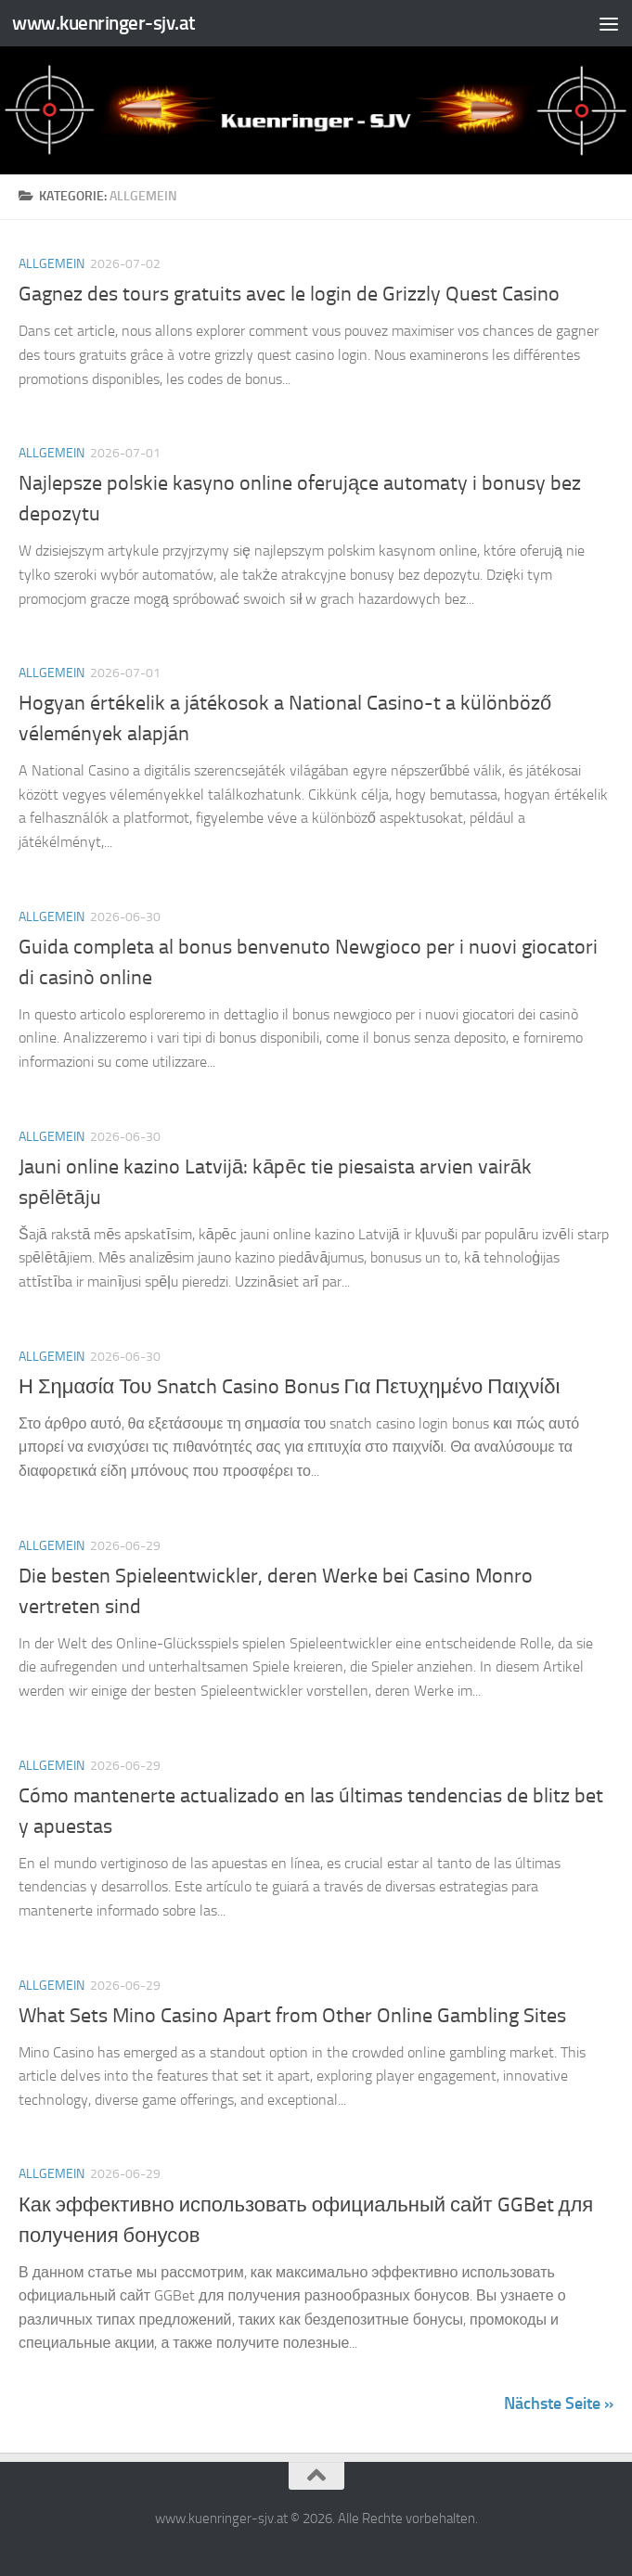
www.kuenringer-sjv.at (104, 22)
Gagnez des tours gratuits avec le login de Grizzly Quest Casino (289, 294)
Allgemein (51, 264)
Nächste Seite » (558, 2403)
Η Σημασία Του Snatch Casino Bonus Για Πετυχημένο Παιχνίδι (289, 1387)
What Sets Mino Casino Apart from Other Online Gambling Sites (292, 2016)
